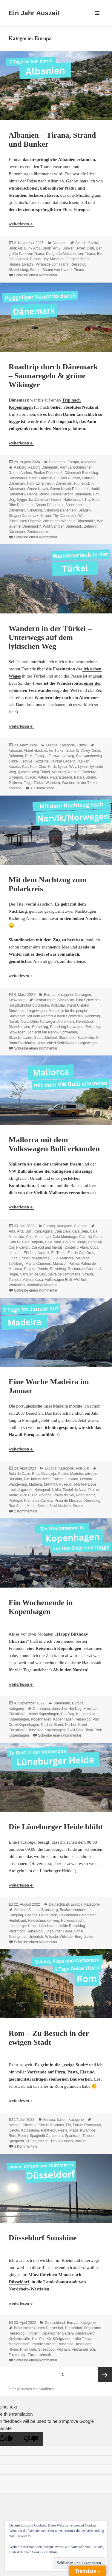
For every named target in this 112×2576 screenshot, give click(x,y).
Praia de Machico (68, 1500)
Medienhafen (19, 2344)
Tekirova (15, 783)
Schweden (17, 1000)
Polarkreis (66, 1021)
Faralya (41, 756)
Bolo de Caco (19, 1474)
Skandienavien (20, 1038)
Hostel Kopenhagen (43, 1714)
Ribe (96, 499)
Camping (95, 1242)
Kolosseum (30, 2130)
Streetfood (46, 2349)
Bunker (67, 248)
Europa (73, 462)
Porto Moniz (85, 1495)
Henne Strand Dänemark (71, 494)
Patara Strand (85, 777)
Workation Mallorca (42, 1285)
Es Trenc (58, 1253)
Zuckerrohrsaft (39, 2355)
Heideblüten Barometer (77, 1915)
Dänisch (45, 478)
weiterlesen (21, 223)
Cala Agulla (43, 1231)
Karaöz (14, 767)
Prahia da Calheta (38, 1500)
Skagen (85, 510)
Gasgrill (31, 1915)
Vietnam (63, 2349)
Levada (72, 1479)
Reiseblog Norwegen (66, 1027)
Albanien (67, 159)
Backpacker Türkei (49, 750)
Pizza (73, 2130)
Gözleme (41, 761)
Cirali (96, 750)
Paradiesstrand (43, 2344)
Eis (68, 2125)
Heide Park (48, 1915)
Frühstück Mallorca (34, 1258)
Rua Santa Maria (22, 1506)
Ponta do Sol (63, 1495)
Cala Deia (62, 1231)
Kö (49, 2339)
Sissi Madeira (60, 1506)
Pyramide (87, 2130)
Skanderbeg (18, 270)
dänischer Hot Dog (67, 1709)
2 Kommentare (26, 1511)
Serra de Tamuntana (64, 1274)
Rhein (13, 2349)
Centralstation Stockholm (54, 1000)
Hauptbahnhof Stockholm (29, 1005)
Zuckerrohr (17, 2355)
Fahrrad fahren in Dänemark (49, 483)
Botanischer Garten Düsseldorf (38, 2328)
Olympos (16, 777)
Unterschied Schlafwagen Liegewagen (67, 1043)
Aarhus (65, 467)
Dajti (90, 248)
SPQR (31, 2141)
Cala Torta (53, 1242)
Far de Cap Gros (80, 1253)
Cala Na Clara (90, 1237)
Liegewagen (37, 1011)
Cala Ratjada (32, 1242)
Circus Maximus (51, 2125)
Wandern (52, 783)
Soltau (79, 1931)
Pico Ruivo (28, 1495)
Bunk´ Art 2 (51, 248)
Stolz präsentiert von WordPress (32, 2389)
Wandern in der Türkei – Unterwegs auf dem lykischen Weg (50, 637)
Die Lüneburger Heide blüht (56, 1826)
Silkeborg (34, 510)
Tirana (79, 270)
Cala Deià (80, 1231)
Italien (61, 2120)
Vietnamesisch (83, 2349)
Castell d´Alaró (76, 1247)
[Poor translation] (30, 2439)
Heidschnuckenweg (43, 1920)
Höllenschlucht (72, 1920)
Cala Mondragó (38, 1237)
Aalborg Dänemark (43, 467)
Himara (14, 264)
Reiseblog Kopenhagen (46, 1730)
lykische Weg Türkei (34, 772)
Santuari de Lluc (33, 1274)
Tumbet (15, 1280)
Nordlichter (29, 1021)
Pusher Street (52, 1725)
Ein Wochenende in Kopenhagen (41, 1607)
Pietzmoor (16, 1931)
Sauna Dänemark (49, 505)
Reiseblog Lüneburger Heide (49, 1931)
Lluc (55, 1258)
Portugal (82, 1468)
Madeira (35, 1484)
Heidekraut (17, 1920)
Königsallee (62, 2339)
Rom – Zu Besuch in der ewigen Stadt (49, 2038)
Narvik (14, 1021)
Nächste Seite (105, 2374)
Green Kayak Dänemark (69, 489)
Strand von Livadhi (57, 270)
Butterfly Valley (78, 750)
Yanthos (15, 788)
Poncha (45, 1495)
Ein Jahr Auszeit (34, 13)
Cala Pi (14, 1242)
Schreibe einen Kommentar (35, 275)
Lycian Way (67, 767)
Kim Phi (38, 2339)
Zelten (89, 1937)
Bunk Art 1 (32, 248)
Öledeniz (89, 772)
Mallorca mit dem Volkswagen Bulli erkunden (54, 1144)
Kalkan (83, 761)
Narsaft (74, 772)
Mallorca (67, 1258)
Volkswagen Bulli (58, 1280)
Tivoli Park (75, 1730)
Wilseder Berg (71, 1937)
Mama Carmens (38, 1263)
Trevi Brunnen (61, 2141)
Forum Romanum (87, 2125)
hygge (22, 499)
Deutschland (59, 1904)
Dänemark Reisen (23, 478)
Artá (20, 1231)
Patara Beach (61, 777)
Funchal (58, 1479)
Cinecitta (29, 2125)
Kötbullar (58, 1005)
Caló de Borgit (74, 1242)
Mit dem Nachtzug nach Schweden (55, 1016)
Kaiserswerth (85, 2333)
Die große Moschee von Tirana (70, 254)
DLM (29, 756)
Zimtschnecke (38, 532)
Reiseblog (78, 264)
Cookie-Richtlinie (45, 2552)
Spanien (80, 1226)
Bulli (29, 1231)
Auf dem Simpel (26, 1910)
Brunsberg (49, 1910)
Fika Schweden (88, 1000)
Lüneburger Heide (23, 1926)
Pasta (62, 2130)
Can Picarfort (19, 1247)
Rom (12, 2136)
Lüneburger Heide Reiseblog (62, 1926)
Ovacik (30, 777)
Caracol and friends (47, 1247)
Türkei (82, 745)
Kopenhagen (41, 1719)
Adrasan (15, 750)
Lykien (83, 767)
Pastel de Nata (74, 1490)
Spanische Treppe (79, 2136)
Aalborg (20, 467)
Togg (28, 783)
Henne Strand (38, 494)
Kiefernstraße (19, 2339)
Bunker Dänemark (48, 473)
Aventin (15, 2125)
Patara (43, 777)
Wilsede (51, 1937)
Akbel (28, 750)
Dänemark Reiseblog (81, 473)
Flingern (33, 2333)
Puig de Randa (36, 1269)
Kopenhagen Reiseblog (71, 1719)
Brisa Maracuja (44, 1474)
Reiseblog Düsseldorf (74, 2344)
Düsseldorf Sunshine (43, 2238)
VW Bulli (80, 1280)
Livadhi (27, 264)
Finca (13, 1258)
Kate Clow (38, 767)
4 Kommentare (42, 788)
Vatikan (80, 2141)
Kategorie (88, 462)
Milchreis (59, 772)
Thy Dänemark (64, 516)
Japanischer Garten (57, 2333)
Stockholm (85, 1038)
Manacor (60, 1263)
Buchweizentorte (73, 1910)
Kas (25, 767)
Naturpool (42, 1490)
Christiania (41, 1709)
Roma (23, 2136)
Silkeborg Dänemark (60, 510)
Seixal (42, 1506)
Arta (12, 1231)
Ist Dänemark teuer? (45, 499)
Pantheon (48, 2130)
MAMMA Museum (58, 1484)
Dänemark (57, 462)
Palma (74, 1263)
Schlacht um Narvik (42, 1032)
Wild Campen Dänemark (62, 526)
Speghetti (16, 2141)
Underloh (36, 1937)
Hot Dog (67, 1714)
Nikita (56, 1490)
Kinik (52, 767)
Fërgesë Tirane (78, 259)
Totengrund (18, 1937)
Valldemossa (33, 1280)
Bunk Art (15, 248)
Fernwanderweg (61, 756)
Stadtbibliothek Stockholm (54, 1038)
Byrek (80, 248)
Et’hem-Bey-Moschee (47, 259)
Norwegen (83, 995)
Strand (35, 270)
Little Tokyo (82, 2339)
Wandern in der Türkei (79, 783)
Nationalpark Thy (76, 499)
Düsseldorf (19, 2281)
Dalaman (16, 756)
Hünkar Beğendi (63, 761)
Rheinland (28, 2349)
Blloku (93, 243)
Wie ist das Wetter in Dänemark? (69, 521)
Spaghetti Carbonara (46, 2136)
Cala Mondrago (65, 1237)
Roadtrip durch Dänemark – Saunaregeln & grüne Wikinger (53, 375)
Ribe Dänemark (21, 505)
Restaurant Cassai (82, 1269)
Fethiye (26, 761)
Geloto (14, 2130)
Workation (17, 1285)
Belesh (80, 243)
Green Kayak (37, 489)
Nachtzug (92, 1016)
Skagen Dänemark (23, 516)
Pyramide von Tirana (52, 264)
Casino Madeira (70, 1474)
